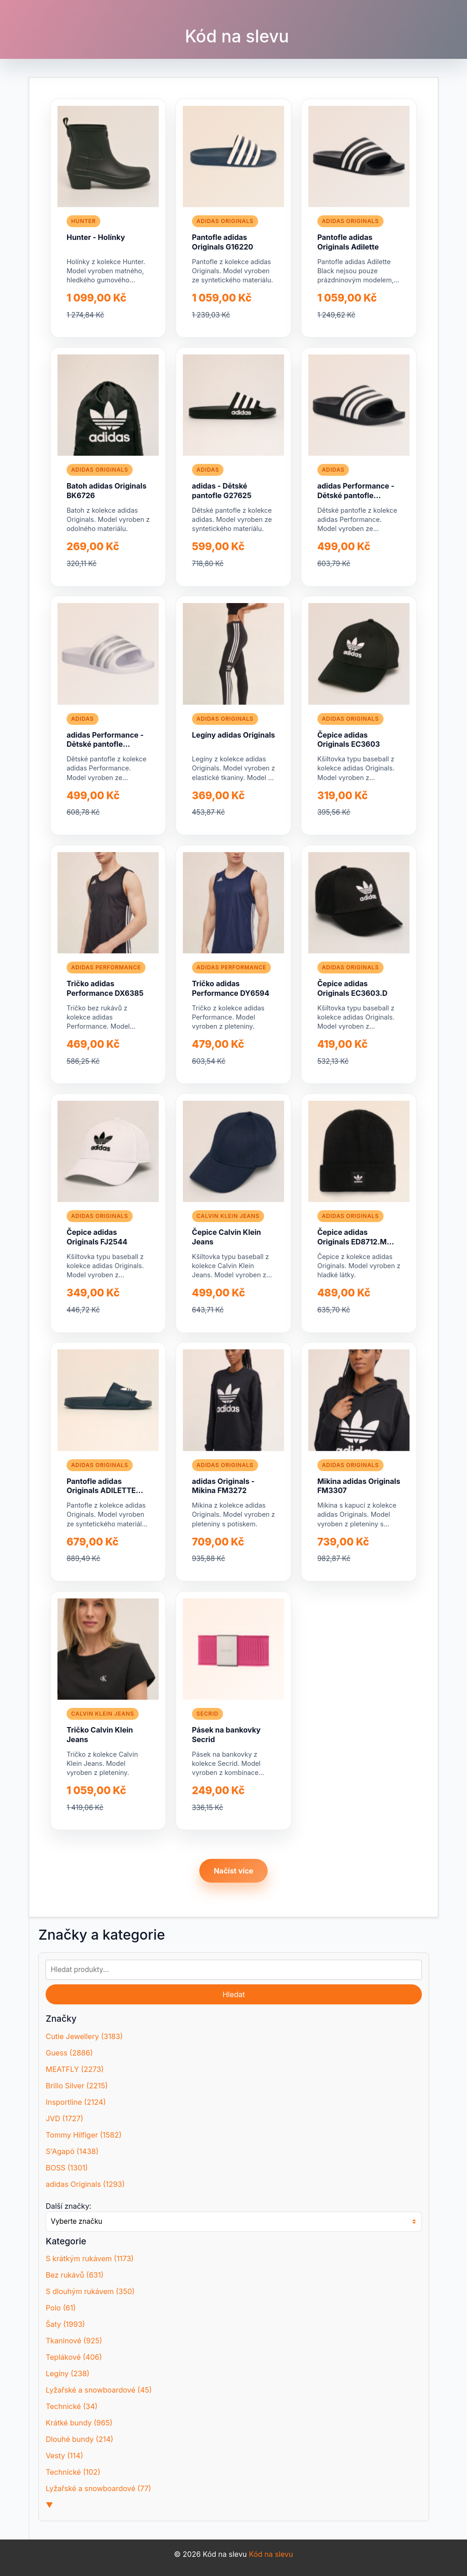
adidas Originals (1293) (85, 2184)
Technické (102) (73, 2472)
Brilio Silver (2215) (77, 2085)
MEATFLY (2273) (75, 2069)
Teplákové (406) (74, 2357)
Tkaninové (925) (74, 2340)
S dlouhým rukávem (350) (90, 2291)
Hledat (234, 1994)
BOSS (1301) (67, 2167)
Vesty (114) (64, 2455)
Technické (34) (72, 2406)
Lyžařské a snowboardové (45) (99, 2389)
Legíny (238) (67, 2373)
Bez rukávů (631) (75, 2274)
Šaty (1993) (65, 2324)
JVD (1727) (64, 2118)
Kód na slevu (237, 36)
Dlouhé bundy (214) (79, 2439)
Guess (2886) (69, 2052)
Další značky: (68, 2206)
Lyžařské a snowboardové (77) (98, 2488)
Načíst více (234, 1870)
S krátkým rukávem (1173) (90, 2258)
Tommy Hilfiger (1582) (83, 2134)
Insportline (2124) (76, 2102)
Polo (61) (61, 2307)
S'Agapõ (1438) (72, 2151)
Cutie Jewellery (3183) (84, 2036)
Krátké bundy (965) (79, 2422)
